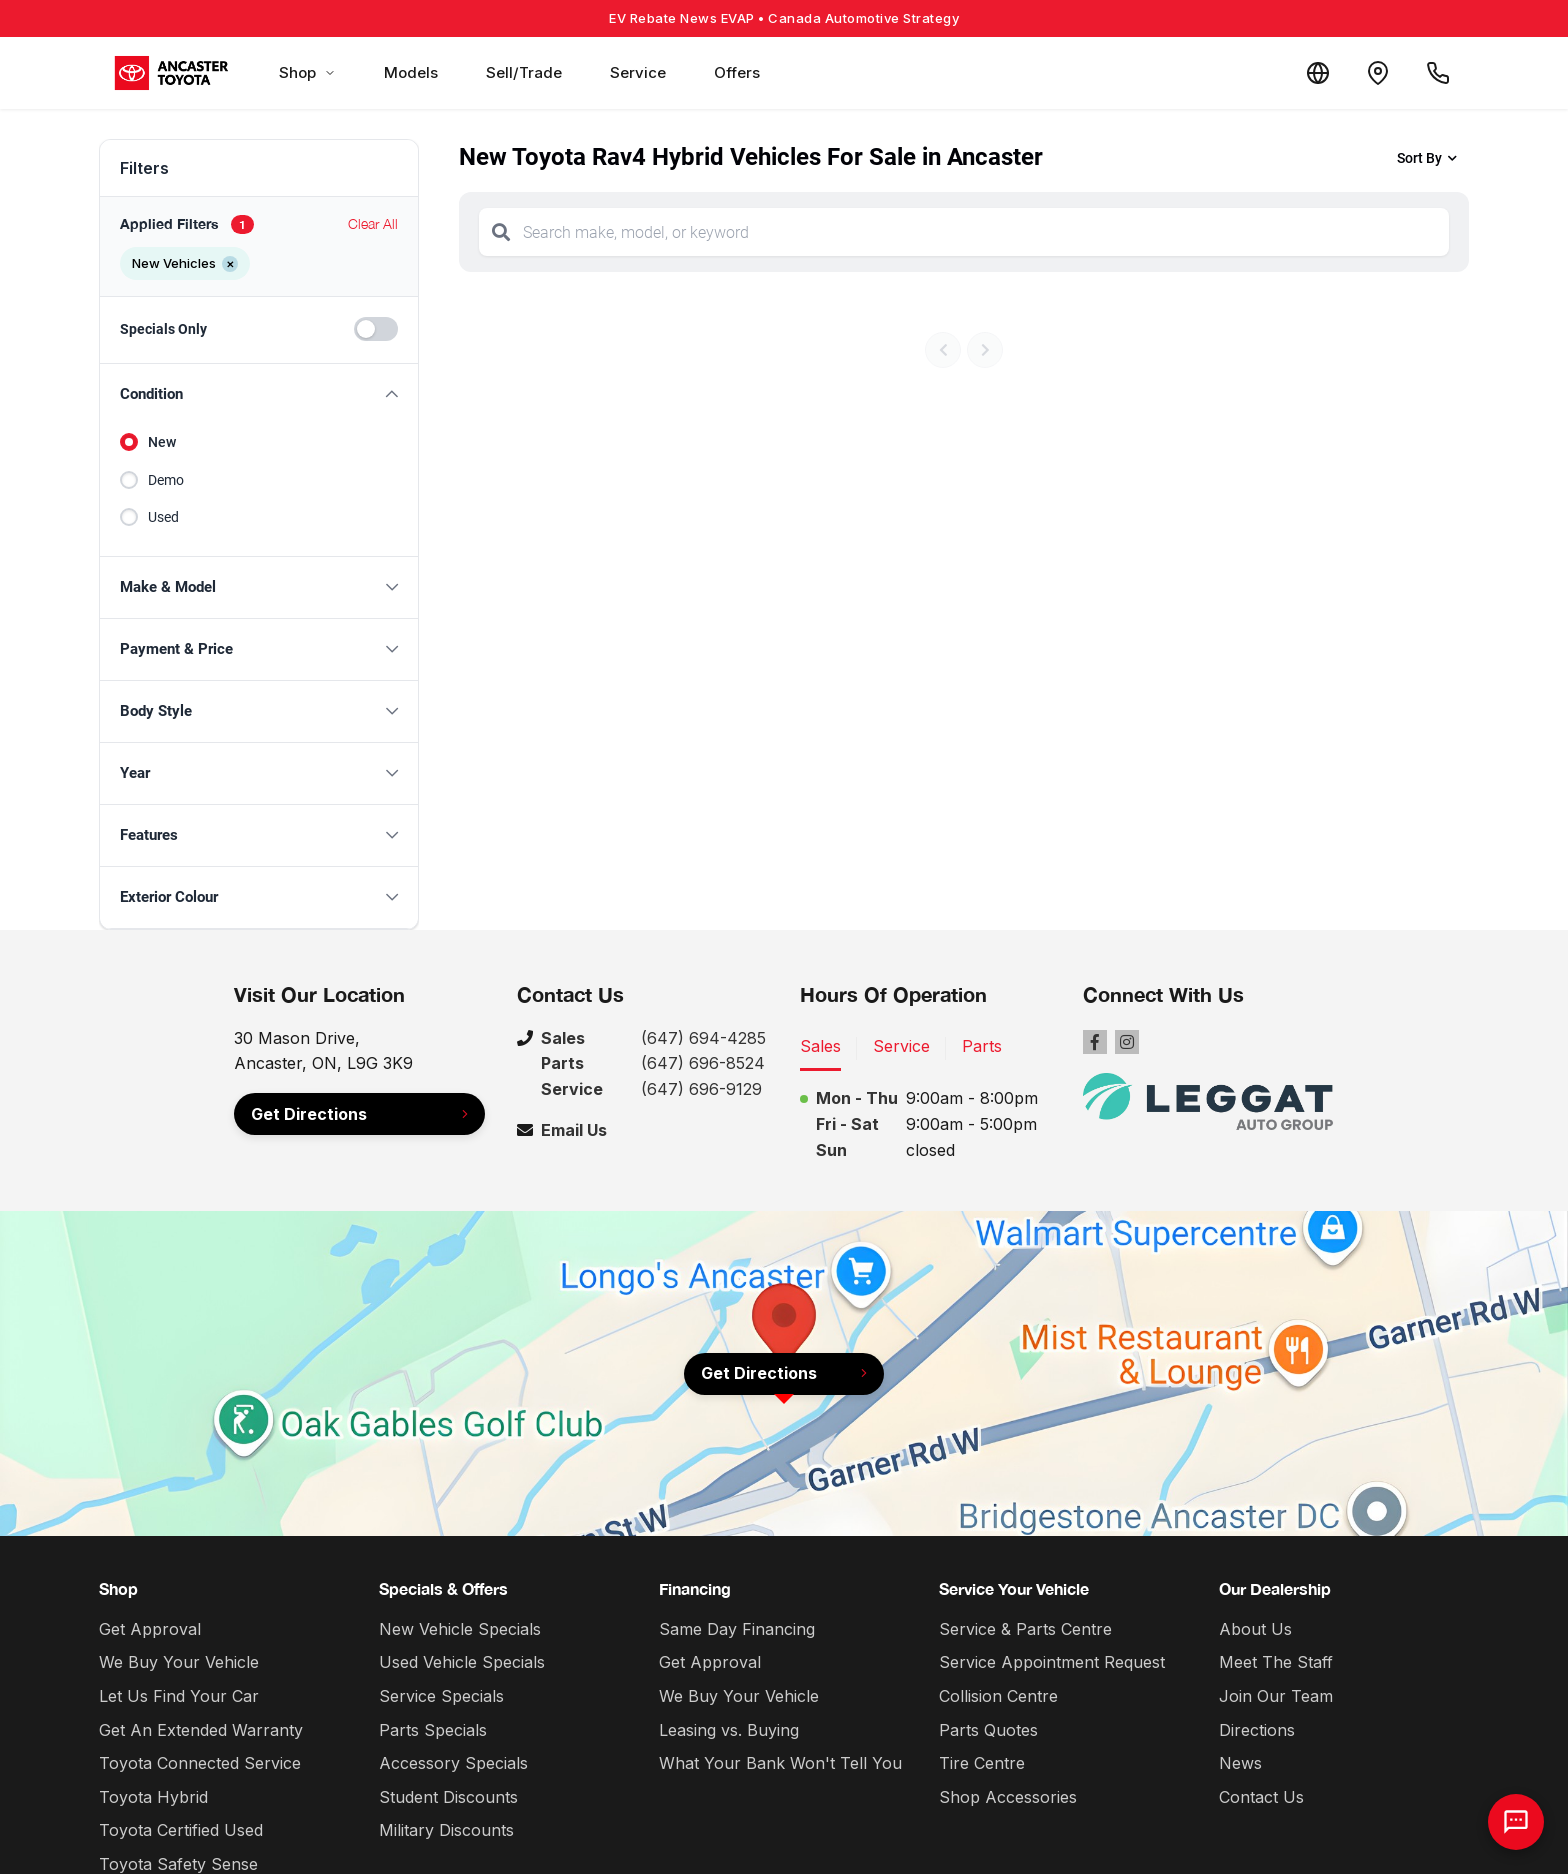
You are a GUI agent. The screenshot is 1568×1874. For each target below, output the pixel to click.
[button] (259, 394)
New (162, 442)
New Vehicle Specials (460, 1629)
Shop (307, 72)
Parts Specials (433, 1730)
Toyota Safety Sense (178, 1864)
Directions (1257, 1730)
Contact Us (1261, 1797)
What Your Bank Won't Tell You (780, 1763)
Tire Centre (982, 1763)
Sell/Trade (524, 72)
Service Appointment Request (1052, 1662)
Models (411, 72)
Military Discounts (446, 1830)
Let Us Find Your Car (179, 1696)
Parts (982, 1046)
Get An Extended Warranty (201, 1730)
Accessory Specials (453, 1763)
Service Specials (441, 1696)
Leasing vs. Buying (729, 1730)
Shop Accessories (1008, 1797)
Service (638, 72)
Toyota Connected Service (200, 1763)
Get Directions (309, 1114)
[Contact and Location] (1378, 73)
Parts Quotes (988, 1730)
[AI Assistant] (1516, 1822)
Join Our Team (1276, 1696)
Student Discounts (448, 1797)
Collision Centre (998, 1696)
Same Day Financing (737, 1629)
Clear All (373, 223)
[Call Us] (1438, 73)
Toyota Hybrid (153, 1797)
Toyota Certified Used (181, 1830)
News (1240, 1763)
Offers (737, 72)
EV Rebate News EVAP (784, 18)
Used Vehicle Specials (462, 1662)
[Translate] (1318, 73)
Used (163, 517)
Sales (820, 1046)
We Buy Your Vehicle (179, 1662)
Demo (166, 480)
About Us (1255, 1629)
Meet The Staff (1276, 1662)
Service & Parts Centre (1025, 1629)
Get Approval (150, 1629)
